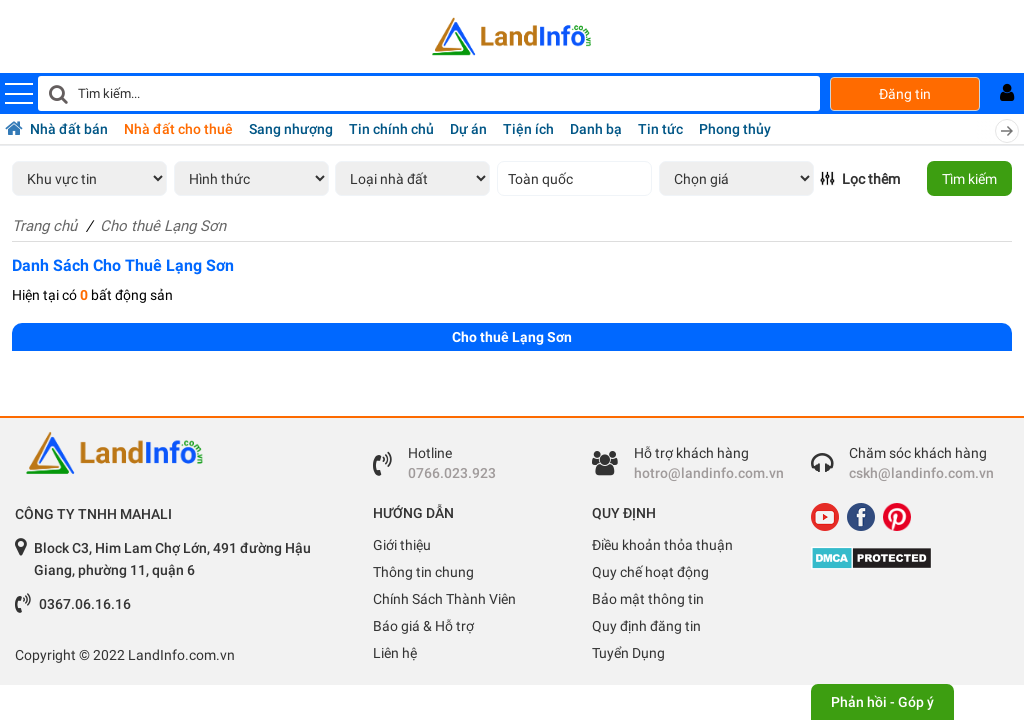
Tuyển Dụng (628, 653)
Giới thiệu (402, 545)
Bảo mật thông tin (648, 599)
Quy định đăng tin (646, 626)
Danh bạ (596, 129)
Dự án (468, 129)
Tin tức (660, 129)
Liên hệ (395, 653)
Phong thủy (735, 129)
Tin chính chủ (391, 129)
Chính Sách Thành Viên (444, 599)
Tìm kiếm (969, 179)
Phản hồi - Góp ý (882, 702)
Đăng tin (905, 94)
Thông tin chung (423, 572)
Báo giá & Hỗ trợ (423, 626)
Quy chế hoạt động (650, 572)
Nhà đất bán (69, 129)
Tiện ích (528, 129)
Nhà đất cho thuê (178, 129)
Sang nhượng (291, 129)
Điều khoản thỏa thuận (662, 545)
